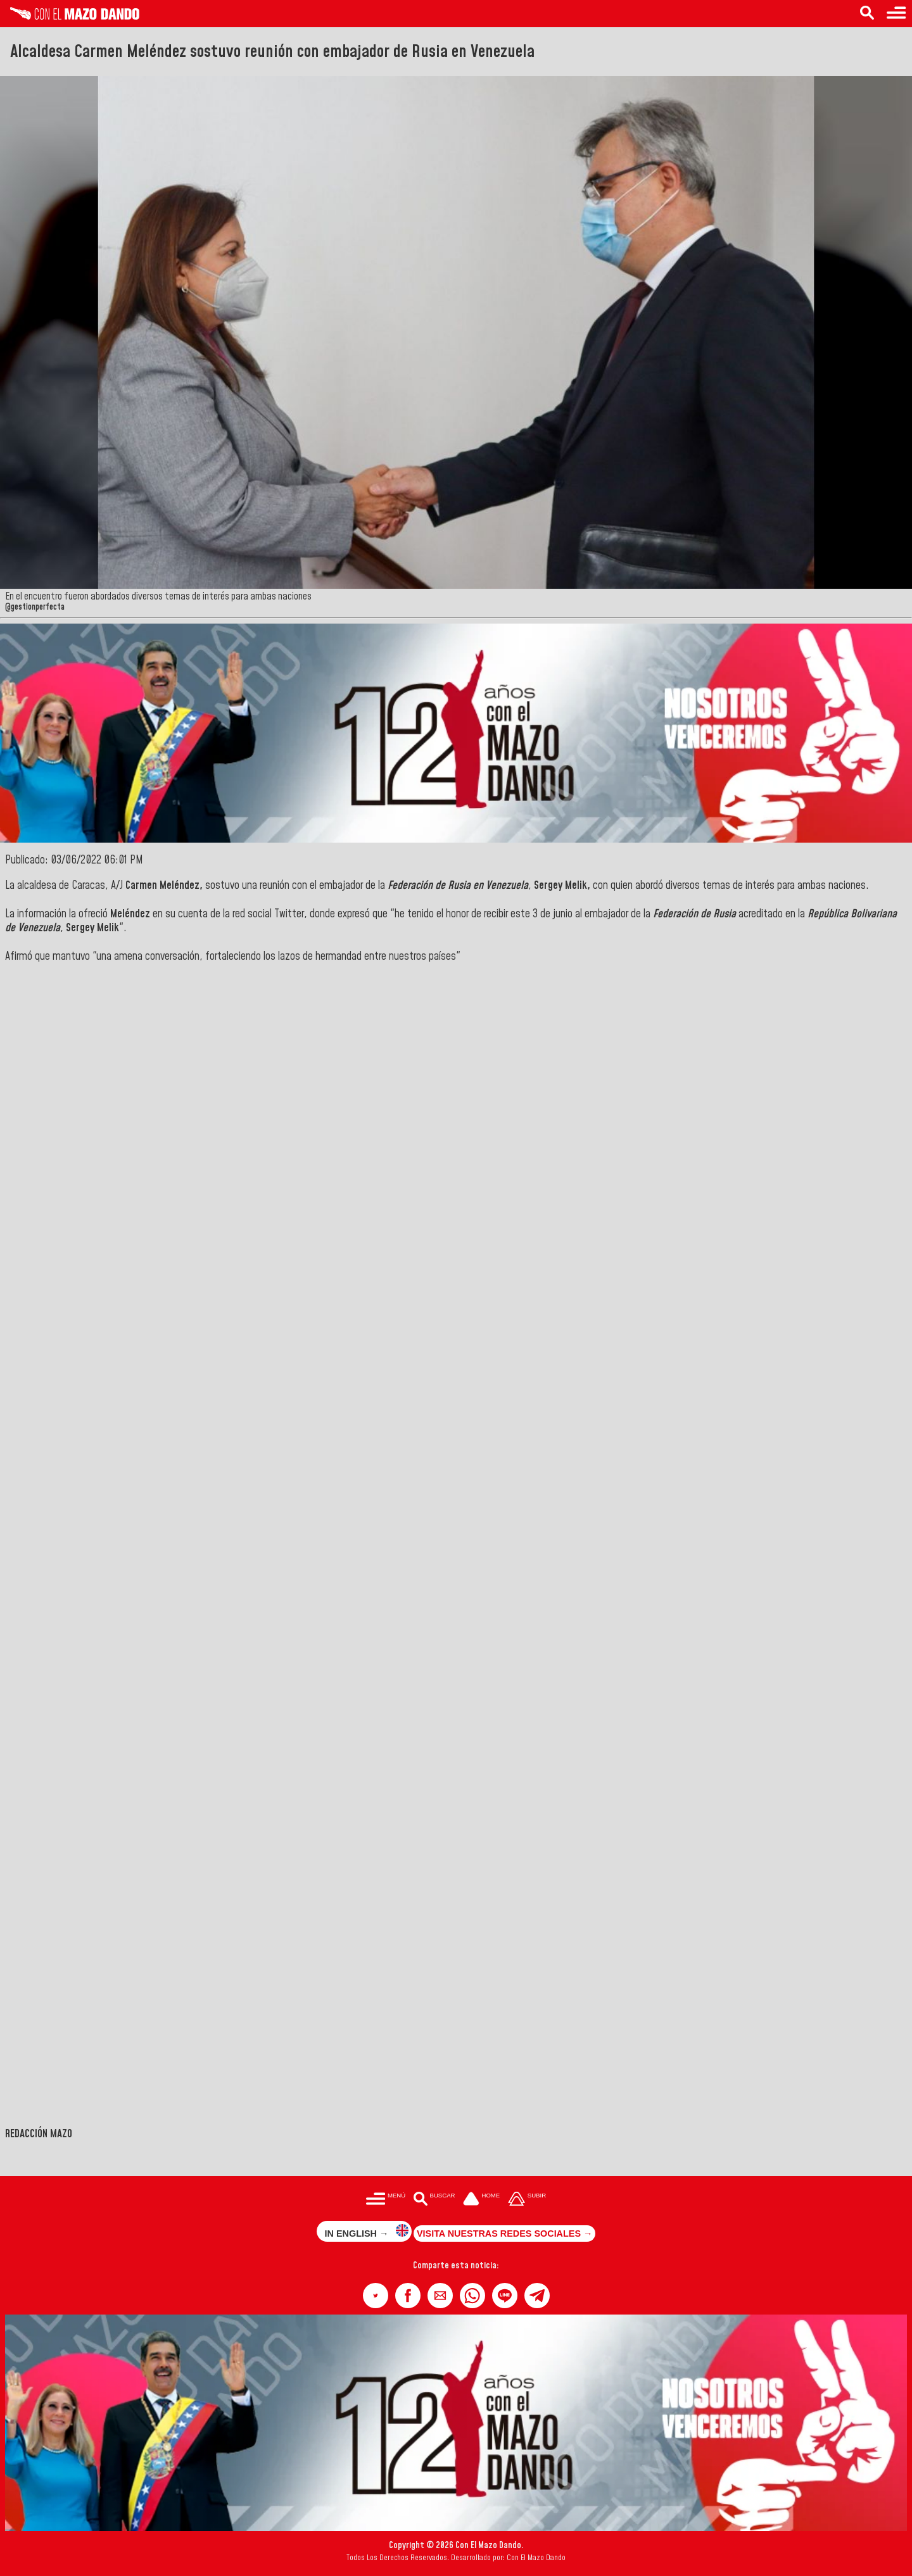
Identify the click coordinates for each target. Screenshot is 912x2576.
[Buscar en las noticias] (867, 13)
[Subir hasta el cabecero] (527, 2200)
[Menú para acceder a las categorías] (896, 13)
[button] (375, 2295)
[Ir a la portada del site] (481, 2200)
